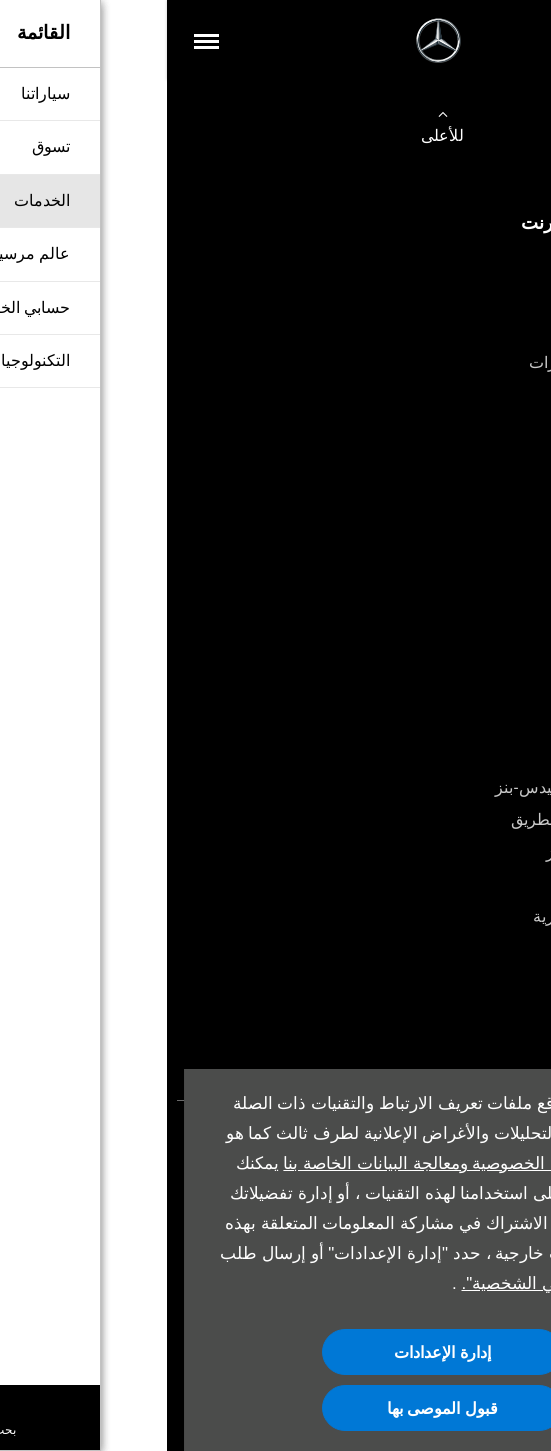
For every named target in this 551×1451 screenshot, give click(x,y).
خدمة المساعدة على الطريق (437, 819)
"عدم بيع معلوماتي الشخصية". (400, 1283)
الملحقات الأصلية (475, 884)
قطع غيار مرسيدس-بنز (455, 852)
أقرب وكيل (494, 596)
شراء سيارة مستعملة (461, 330)
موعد (513, 981)
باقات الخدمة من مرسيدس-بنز (429, 787)
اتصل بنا (505, 395)
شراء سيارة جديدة (471, 297)
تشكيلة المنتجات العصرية (448, 916)
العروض (504, 563)
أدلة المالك (496, 949)
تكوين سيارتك (486, 265)
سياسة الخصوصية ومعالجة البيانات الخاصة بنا (273, 1163)
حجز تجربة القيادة (473, 531)
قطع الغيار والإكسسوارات (446, 362)
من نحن (505, 628)
